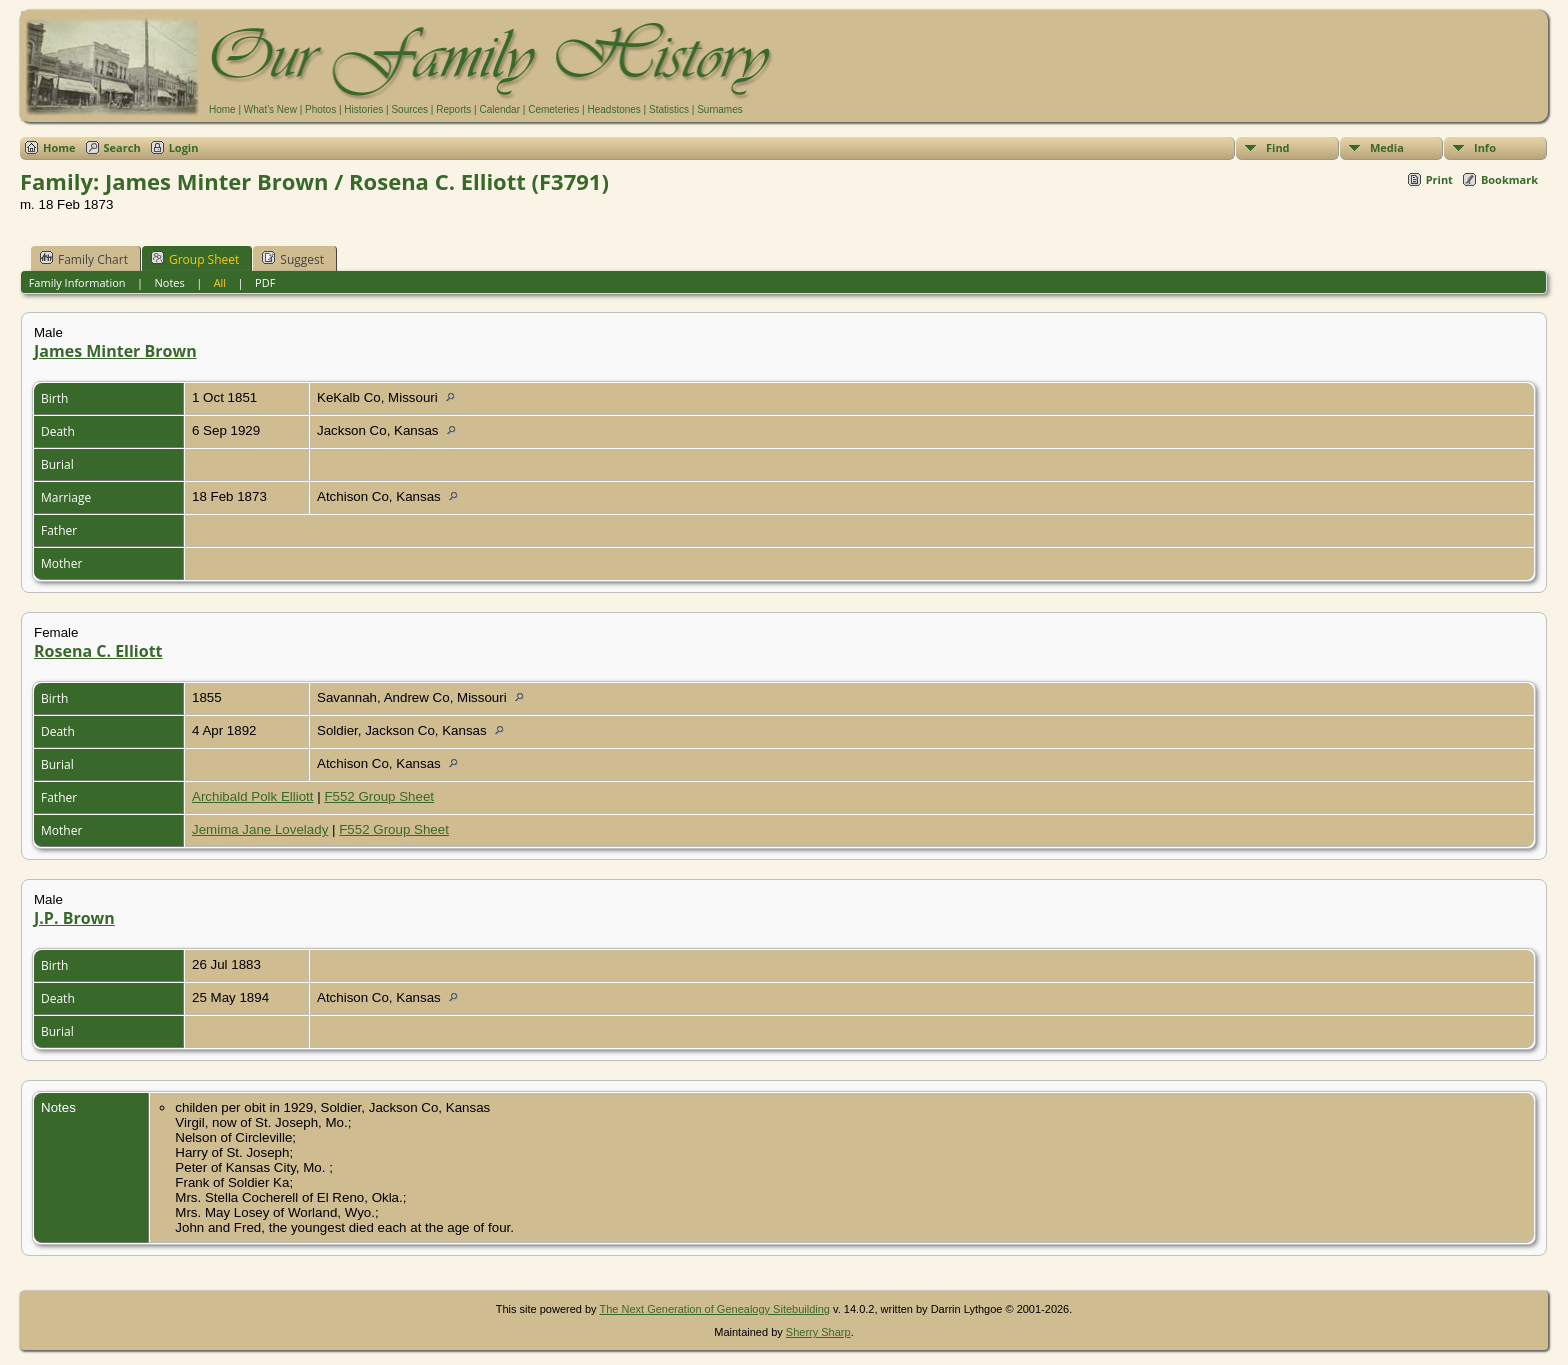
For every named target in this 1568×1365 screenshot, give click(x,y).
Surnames (720, 109)
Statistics (669, 109)
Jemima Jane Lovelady (260, 829)
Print (1439, 179)
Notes (169, 282)
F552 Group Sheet (379, 796)
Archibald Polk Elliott (253, 796)
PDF (265, 282)
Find (1278, 147)
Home (222, 109)
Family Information (77, 282)
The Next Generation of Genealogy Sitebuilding (714, 1309)
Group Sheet (195, 259)
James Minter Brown (115, 351)
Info (1485, 147)
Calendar (499, 109)
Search (122, 147)
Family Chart (84, 259)
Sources (409, 109)
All (220, 282)
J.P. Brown (74, 918)
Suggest (293, 259)
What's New (270, 109)
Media (1387, 147)
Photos (320, 109)
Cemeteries (553, 109)
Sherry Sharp (818, 1332)
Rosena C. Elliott (98, 651)
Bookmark (1509, 179)
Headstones (613, 109)
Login (184, 147)
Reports (453, 109)
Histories (363, 109)
